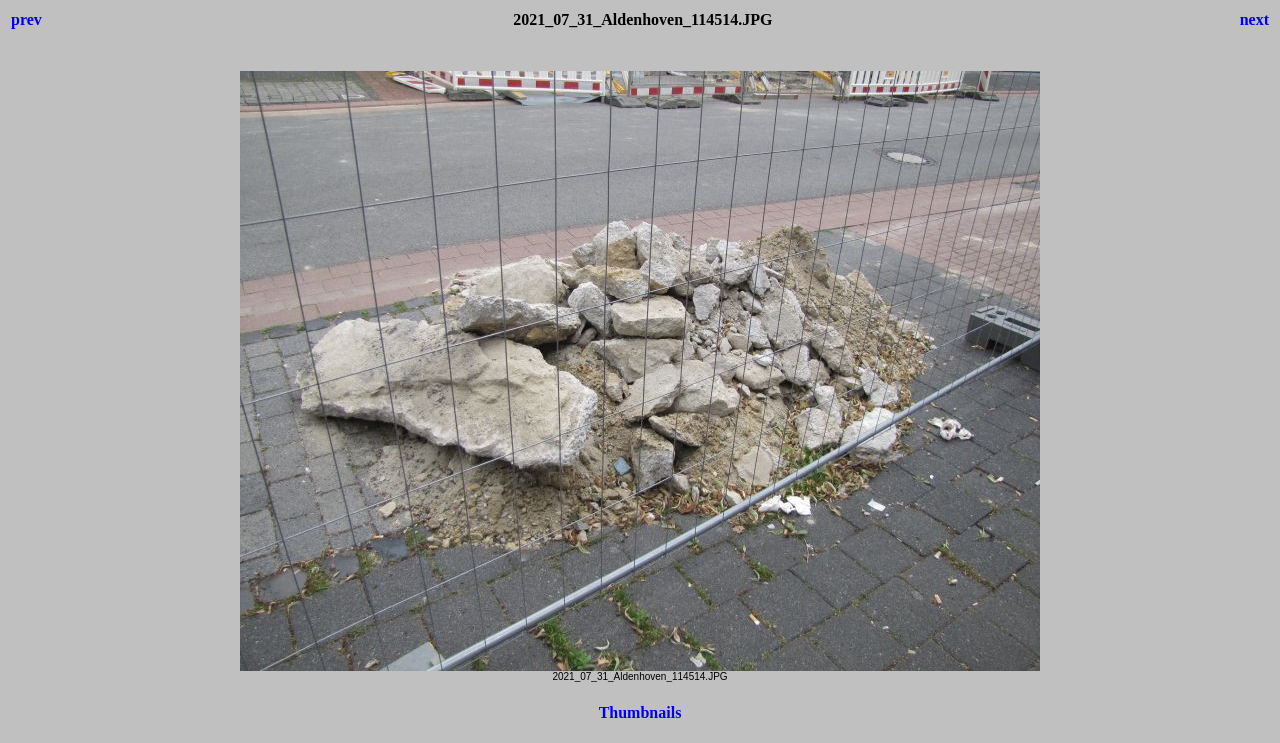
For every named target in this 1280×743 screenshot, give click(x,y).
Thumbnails (640, 712)
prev (26, 19)
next (1254, 19)
